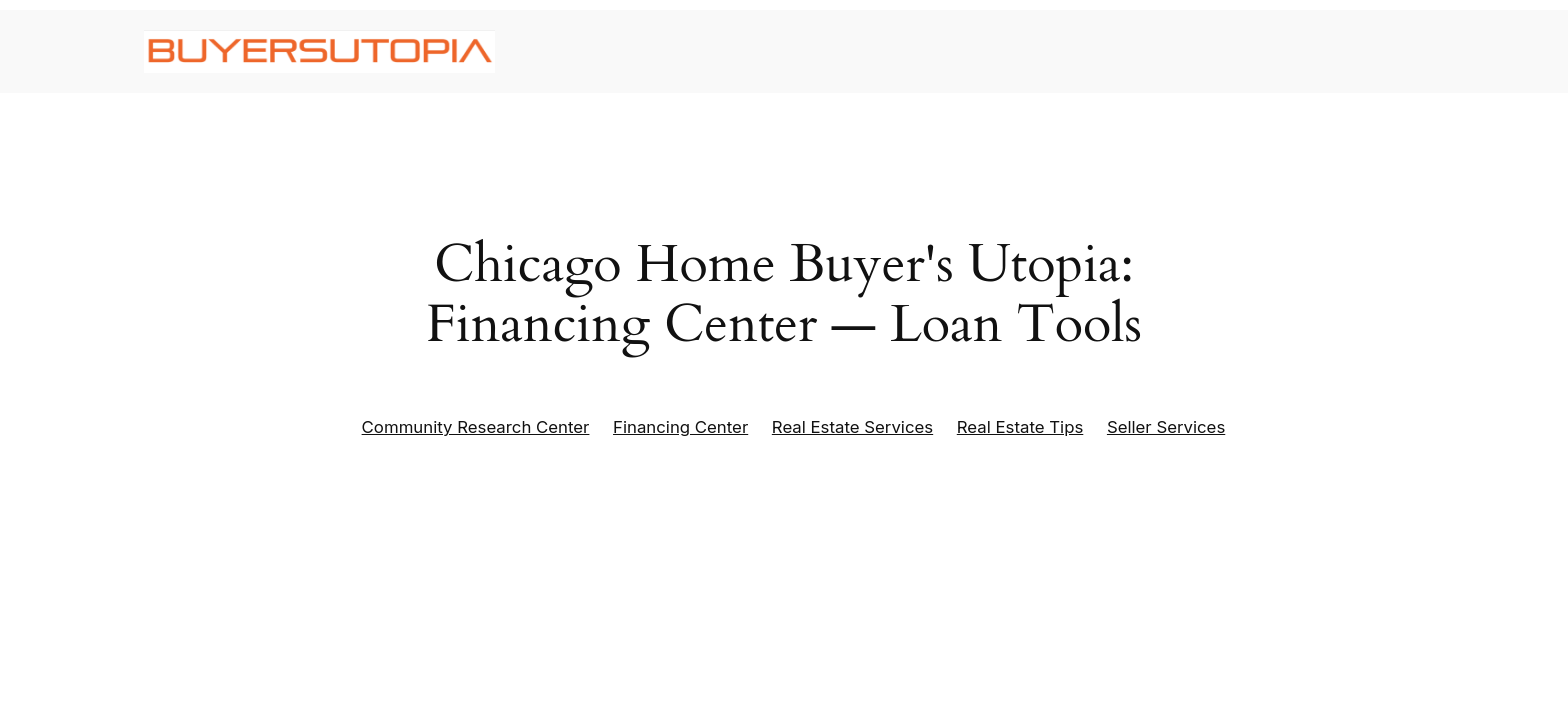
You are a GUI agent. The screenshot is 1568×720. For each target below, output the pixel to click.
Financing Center (680, 427)
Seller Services (1166, 427)
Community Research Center (476, 427)
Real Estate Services (852, 427)
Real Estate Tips (1020, 427)
